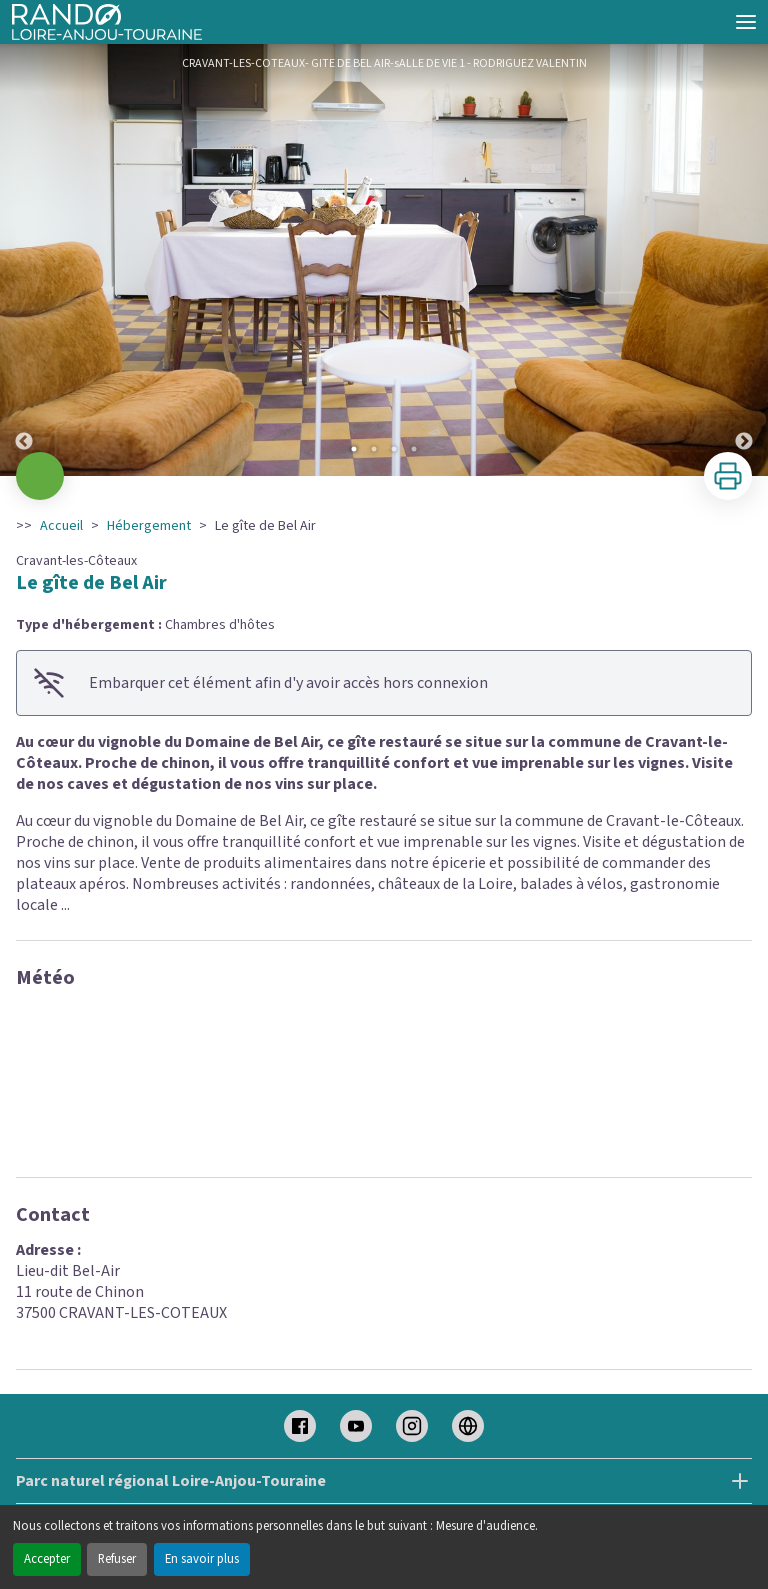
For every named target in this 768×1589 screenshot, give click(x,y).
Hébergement (149, 526)
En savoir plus (202, 1559)
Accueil (61, 526)
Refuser (117, 1559)
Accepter (47, 1559)
